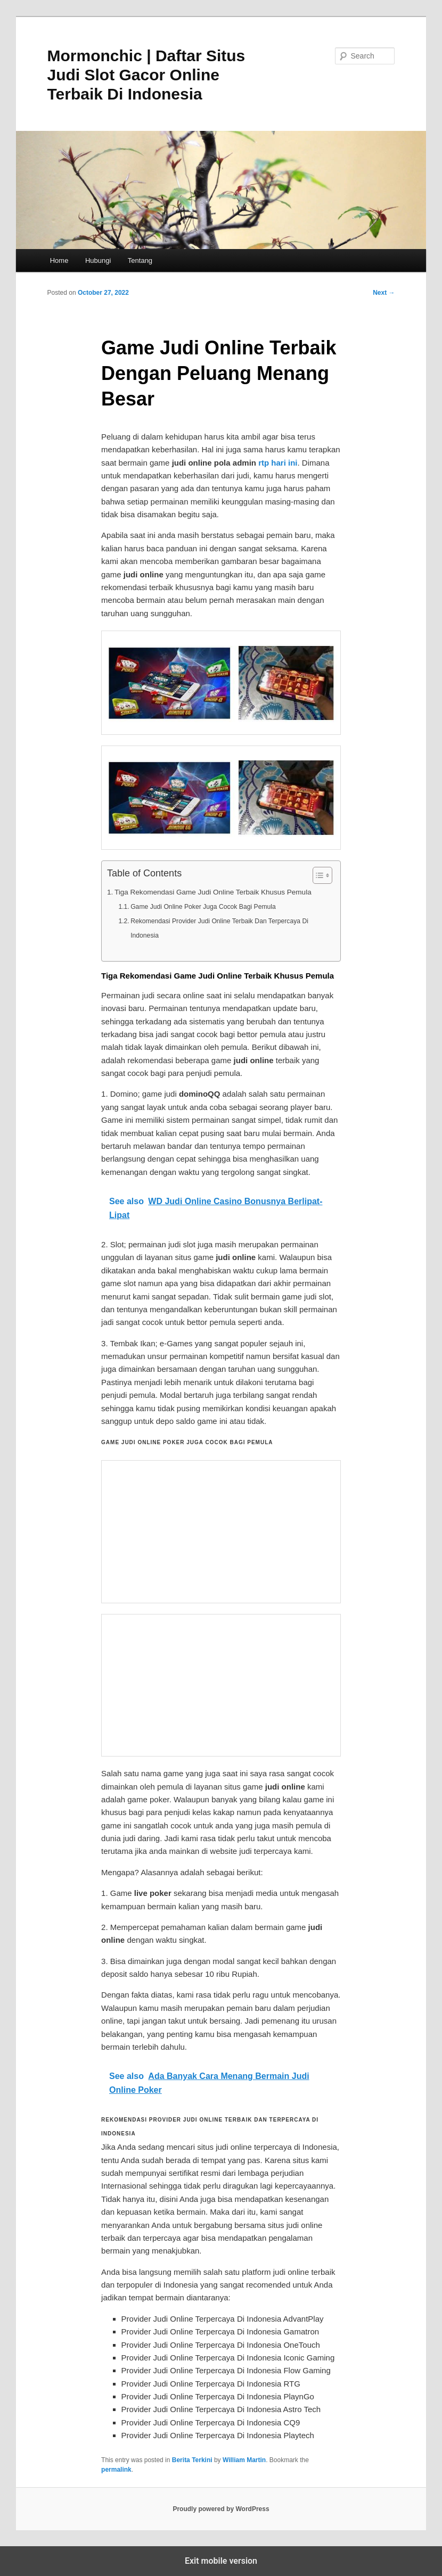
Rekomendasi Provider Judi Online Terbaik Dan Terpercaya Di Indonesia (219, 928)
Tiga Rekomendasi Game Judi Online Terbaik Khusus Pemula (213, 892)
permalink (116, 2469)
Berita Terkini (192, 2460)
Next (384, 292)
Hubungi (98, 260)
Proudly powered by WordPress (221, 2509)
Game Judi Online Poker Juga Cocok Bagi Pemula (203, 906)
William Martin (244, 2460)
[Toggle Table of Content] (317, 875)
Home (59, 260)
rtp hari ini (277, 462)
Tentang (140, 260)
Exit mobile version (221, 2561)
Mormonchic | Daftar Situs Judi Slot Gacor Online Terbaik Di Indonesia (146, 75)
